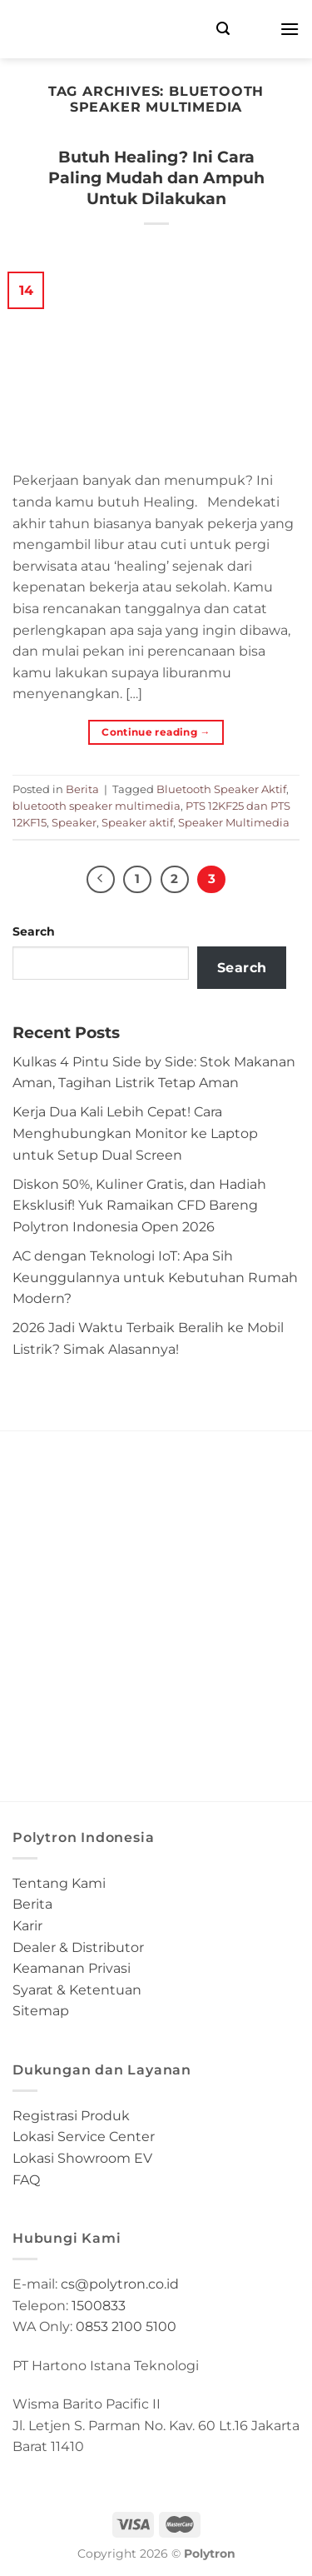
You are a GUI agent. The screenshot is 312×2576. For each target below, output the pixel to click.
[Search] (223, 28)
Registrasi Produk (71, 2116)
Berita (82, 789)
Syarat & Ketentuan (76, 1990)
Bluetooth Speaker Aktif (221, 789)
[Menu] (290, 28)
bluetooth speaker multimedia (96, 806)
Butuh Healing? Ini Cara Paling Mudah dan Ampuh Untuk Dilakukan (156, 177)
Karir (27, 1926)
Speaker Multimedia (234, 822)
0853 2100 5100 (126, 2326)
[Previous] (101, 880)
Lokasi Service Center (83, 2136)
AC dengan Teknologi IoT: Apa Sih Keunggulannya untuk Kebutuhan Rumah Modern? (155, 1277)
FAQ (26, 2180)
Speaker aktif (137, 822)
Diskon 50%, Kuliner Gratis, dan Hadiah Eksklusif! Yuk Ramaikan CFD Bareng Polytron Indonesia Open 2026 (139, 1205)
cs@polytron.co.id (120, 2284)
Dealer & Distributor (78, 1947)
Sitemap (40, 2011)
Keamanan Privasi (71, 1968)
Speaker (74, 822)
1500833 (99, 2306)
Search (33, 931)
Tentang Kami (59, 1883)
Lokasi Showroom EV (82, 2158)
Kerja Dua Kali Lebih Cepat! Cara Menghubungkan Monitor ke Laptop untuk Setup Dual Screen (135, 1133)
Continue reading (156, 732)
